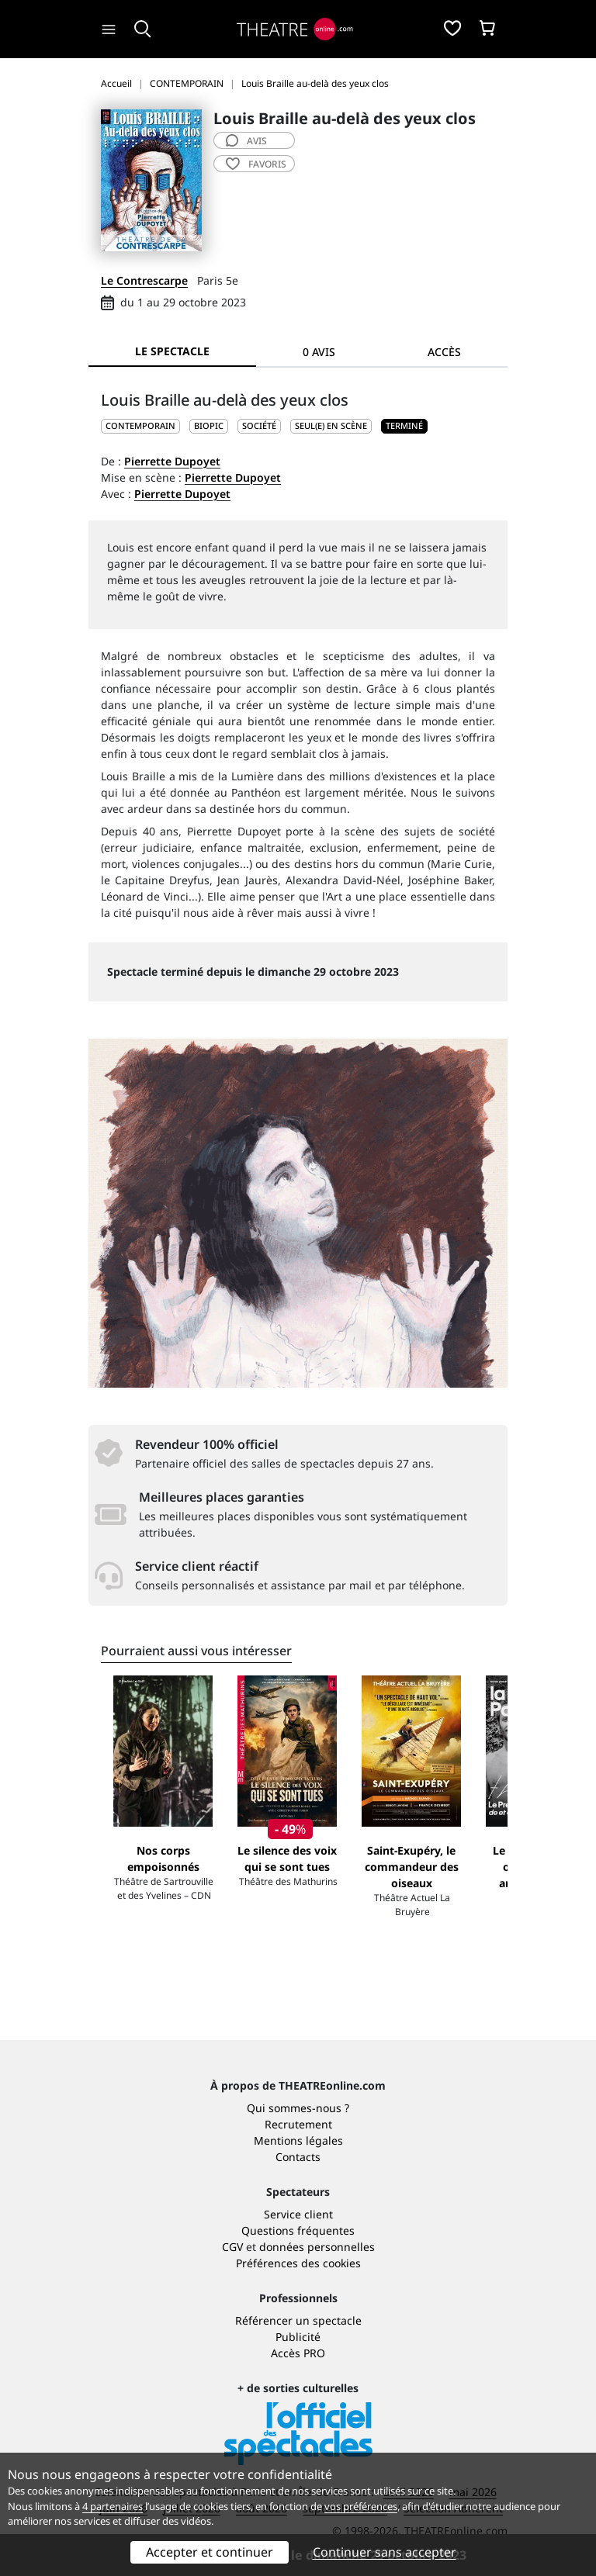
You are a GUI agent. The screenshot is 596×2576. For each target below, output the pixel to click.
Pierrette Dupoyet (172, 461)
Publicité (298, 2336)
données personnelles (317, 2246)
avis (246, 140)
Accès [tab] (444, 351)
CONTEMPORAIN (140, 425)
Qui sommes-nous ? (298, 2108)
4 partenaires (112, 2506)
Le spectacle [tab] (172, 351)
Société (259, 425)
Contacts (298, 2156)
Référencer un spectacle (298, 2320)
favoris (256, 164)
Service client (298, 2214)
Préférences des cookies (298, 2263)
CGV (232, 2246)
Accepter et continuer (209, 2551)
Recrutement (298, 2124)
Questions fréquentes (298, 2230)
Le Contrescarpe (144, 280)
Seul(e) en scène (331, 425)
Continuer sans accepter (384, 2551)
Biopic (209, 425)
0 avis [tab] (319, 351)
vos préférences (360, 2506)
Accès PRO (298, 2353)
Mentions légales (298, 2140)
